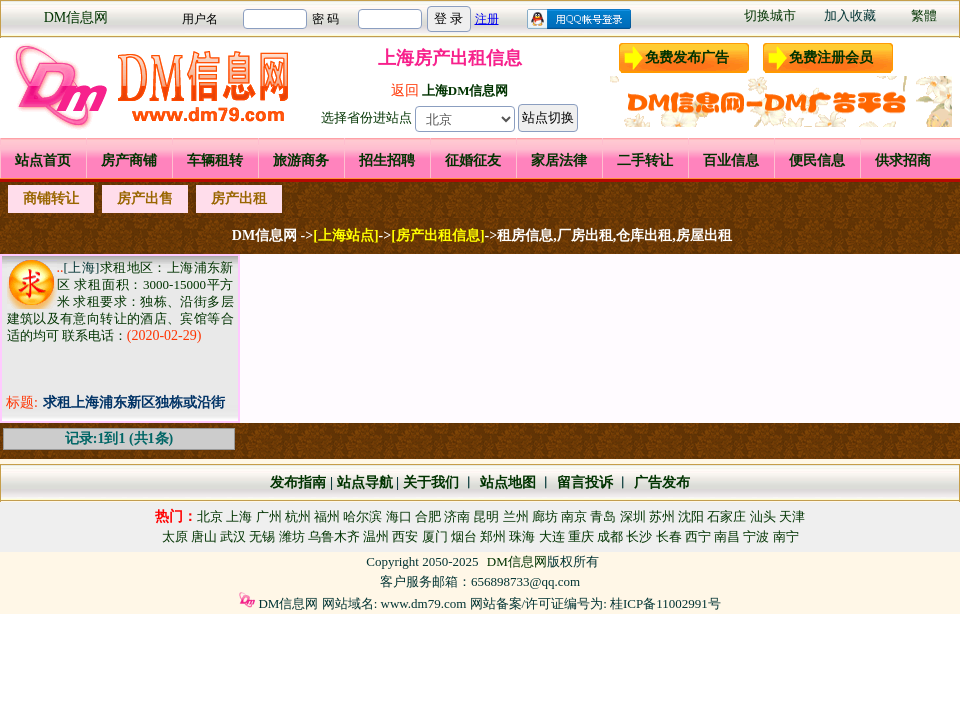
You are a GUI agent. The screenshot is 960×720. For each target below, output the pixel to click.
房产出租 (239, 198)
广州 (269, 516)
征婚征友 (473, 160)
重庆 (581, 536)
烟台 (464, 536)
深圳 (633, 516)
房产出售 (145, 198)
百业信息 (731, 160)
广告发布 (662, 482)
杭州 (298, 516)
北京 (210, 516)
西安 (405, 536)
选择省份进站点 (366, 117)
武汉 (233, 536)
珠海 (522, 536)
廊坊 (545, 516)
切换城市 (770, 15)
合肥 (428, 516)
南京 (574, 516)
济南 (457, 516)
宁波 (756, 536)
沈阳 (691, 516)
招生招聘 (387, 160)
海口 (399, 516)
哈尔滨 (362, 516)
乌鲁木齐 (334, 536)
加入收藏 (850, 15)
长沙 (639, 536)
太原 (175, 536)
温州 (376, 536)
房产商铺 (129, 160)
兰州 (516, 516)
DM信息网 (76, 17)
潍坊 (292, 536)
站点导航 (365, 482)
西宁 (698, 536)
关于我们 (431, 482)
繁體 (924, 15)
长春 (669, 536)
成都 (610, 536)
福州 (327, 516)
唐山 (204, 536)
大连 (552, 536)
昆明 (486, 516)
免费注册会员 (831, 57)
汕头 (763, 516)
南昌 (727, 536)
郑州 (493, 536)
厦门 (435, 536)
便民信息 (817, 160)
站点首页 (43, 160)
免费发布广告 (687, 57)
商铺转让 (51, 198)
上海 (239, 516)
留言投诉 (585, 482)
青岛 (603, 516)
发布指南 (298, 482)
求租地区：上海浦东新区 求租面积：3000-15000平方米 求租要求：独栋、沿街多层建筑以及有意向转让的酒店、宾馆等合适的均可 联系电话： (120, 301)
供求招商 (903, 160)
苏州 (662, 516)
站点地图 (506, 482)
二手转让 (645, 160)
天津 (792, 516)
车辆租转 (215, 160)
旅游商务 (301, 160)
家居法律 (559, 160)
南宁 (786, 536)
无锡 (262, 536)
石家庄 (726, 516)
